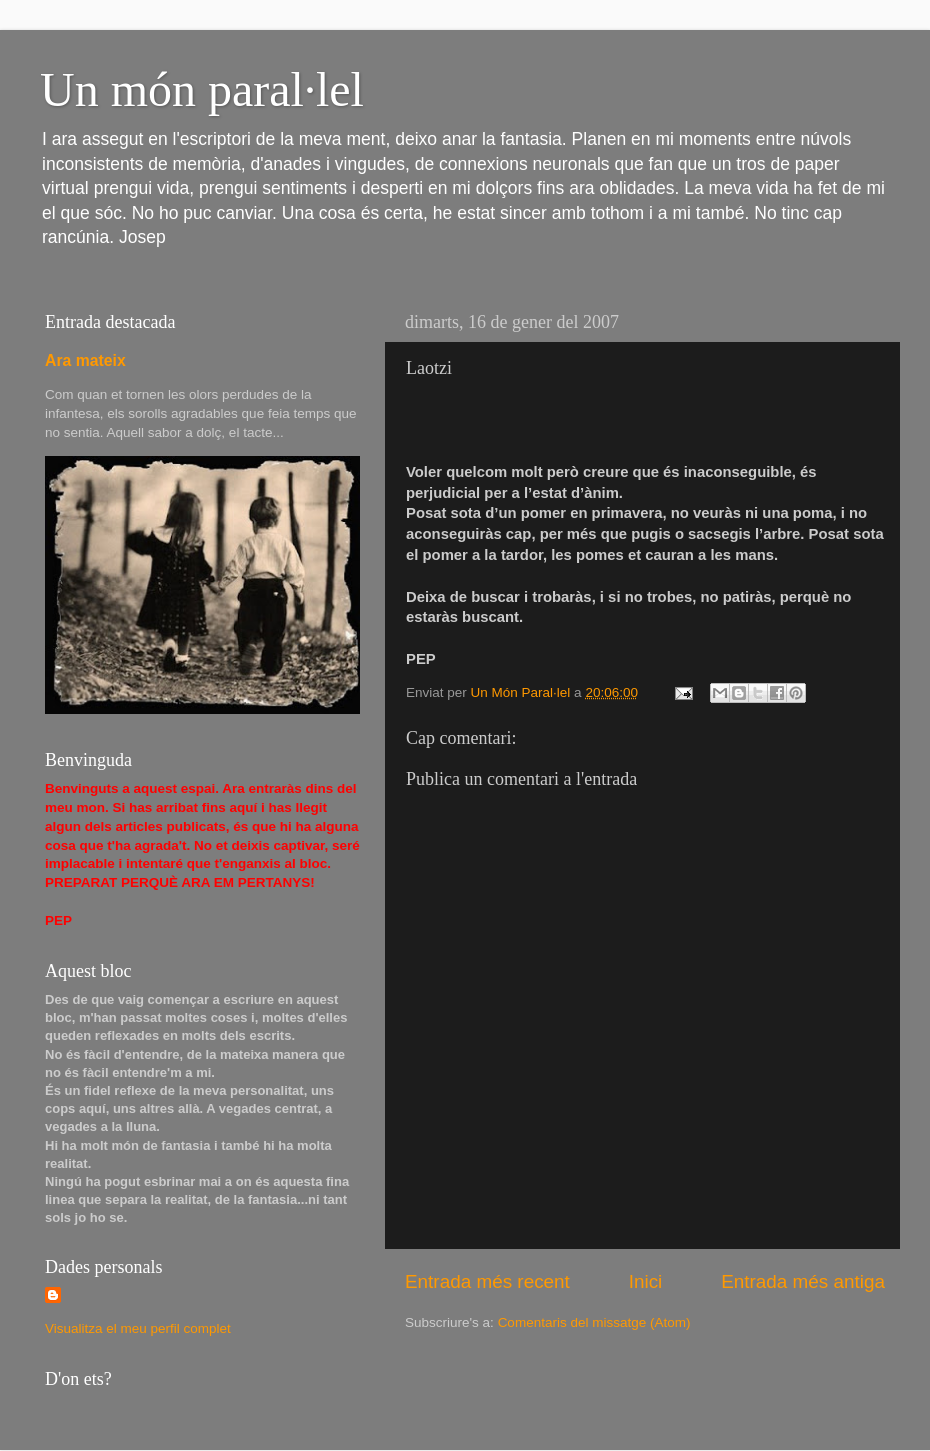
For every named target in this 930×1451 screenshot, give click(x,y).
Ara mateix (85, 360)
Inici (646, 1281)
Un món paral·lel (202, 89)
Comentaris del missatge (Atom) (594, 1322)
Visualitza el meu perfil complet (138, 1328)
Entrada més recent (487, 1281)
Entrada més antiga (803, 1281)
